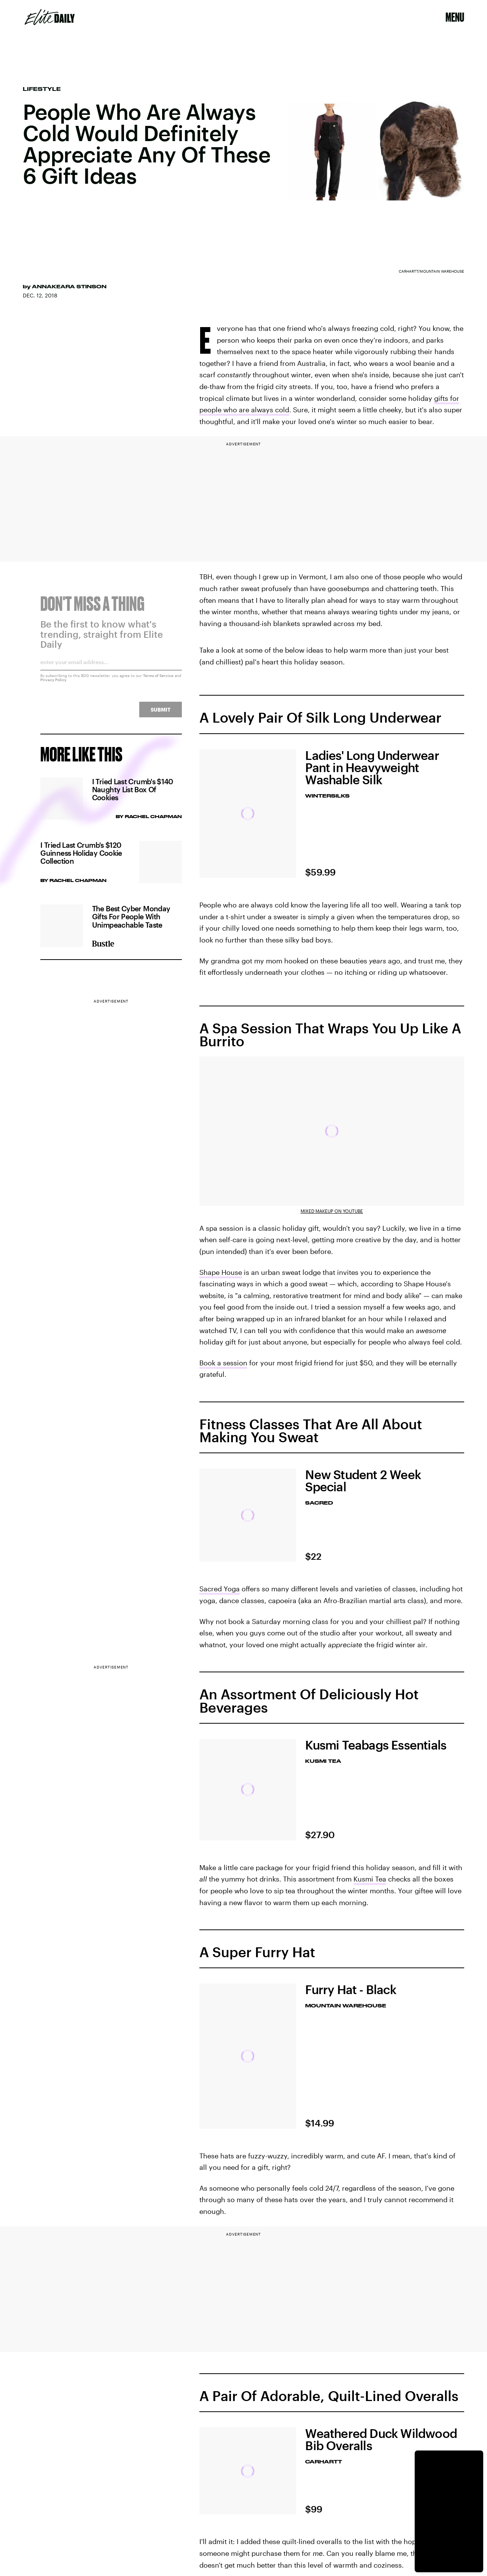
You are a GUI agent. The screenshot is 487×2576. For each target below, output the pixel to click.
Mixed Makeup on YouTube (332, 1211)
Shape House (220, 1272)
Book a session (223, 1363)
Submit (160, 714)
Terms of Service (158, 679)
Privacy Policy (53, 684)
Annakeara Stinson (69, 286)
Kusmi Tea (369, 1879)
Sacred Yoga (219, 1588)
